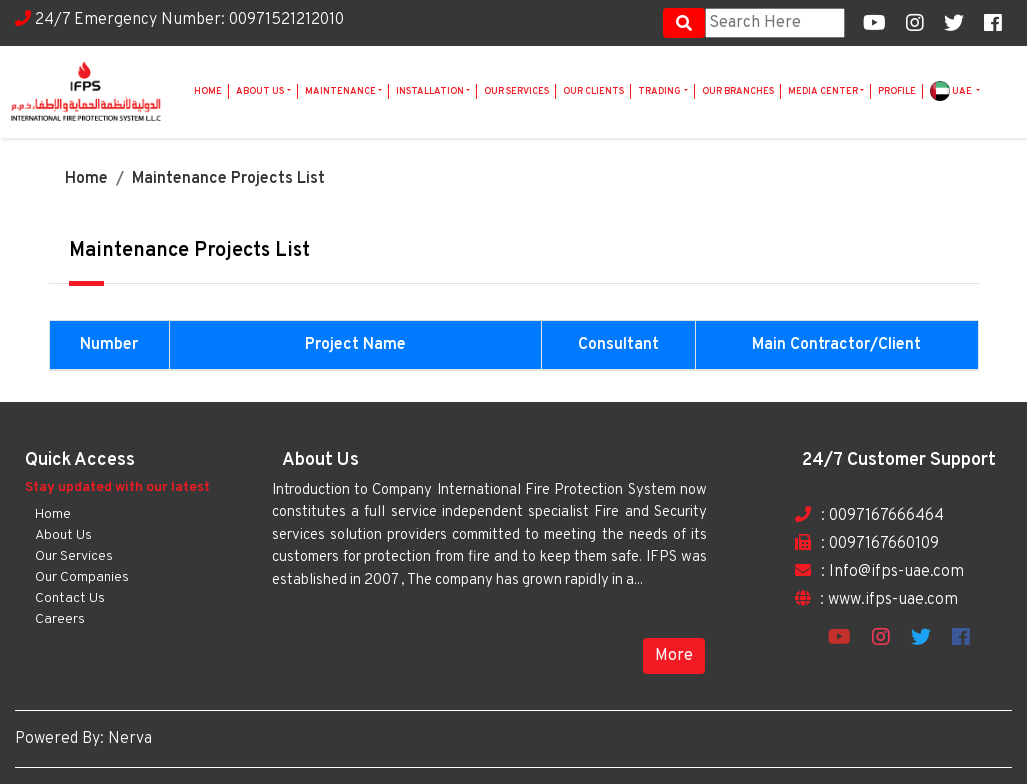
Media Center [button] (823, 92)
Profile (897, 92)
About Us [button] (260, 92)
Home (208, 92)
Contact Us (70, 598)
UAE (952, 92)
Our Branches (738, 92)
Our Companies (82, 577)
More (674, 656)
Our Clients (593, 92)
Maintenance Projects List (228, 179)
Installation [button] (430, 92)
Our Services (516, 92)
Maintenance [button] (340, 92)
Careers (60, 619)
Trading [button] (659, 92)
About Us (63, 535)
